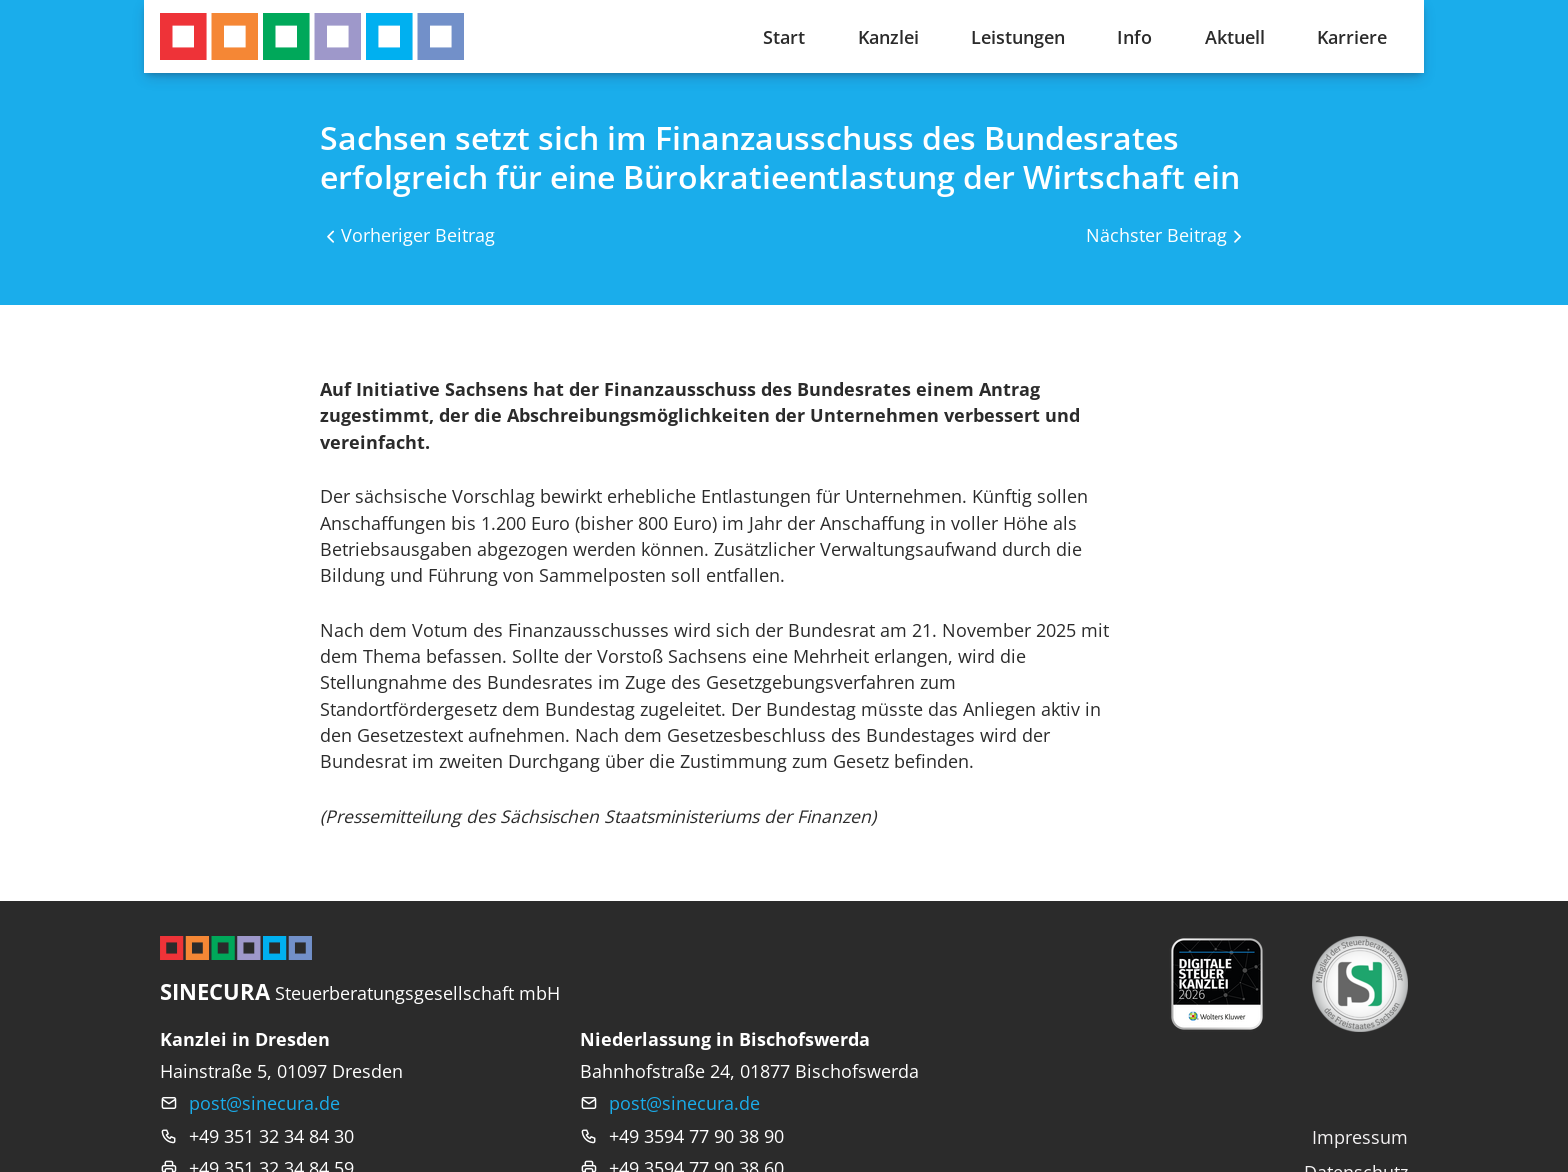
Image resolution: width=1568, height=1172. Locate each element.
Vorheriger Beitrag (418, 235)
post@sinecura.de (264, 1103)
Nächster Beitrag (1156, 235)
